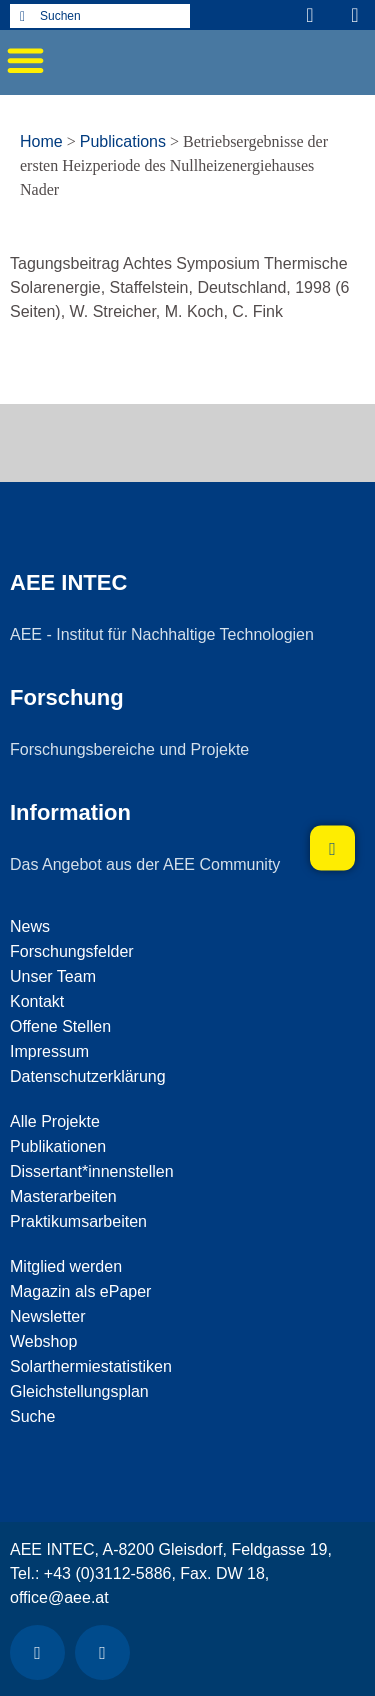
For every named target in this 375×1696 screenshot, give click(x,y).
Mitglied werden (66, 1266)
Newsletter (48, 1316)
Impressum (49, 1051)
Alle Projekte (55, 1121)
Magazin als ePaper (80, 1291)
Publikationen (58, 1146)
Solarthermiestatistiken (91, 1366)
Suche (32, 1416)
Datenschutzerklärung (88, 1076)
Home (41, 141)
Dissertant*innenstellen (92, 1171)
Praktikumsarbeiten (78, 1221)
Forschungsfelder (72, 951)
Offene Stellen (60, 1026)
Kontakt (37, 1001)
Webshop (43, 1341)
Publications (123, 141)
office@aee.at (59, 1597)
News (30, 926)
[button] (25, 60)
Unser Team (53, 976)
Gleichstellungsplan (79, 1391)
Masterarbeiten (63, 1196)
